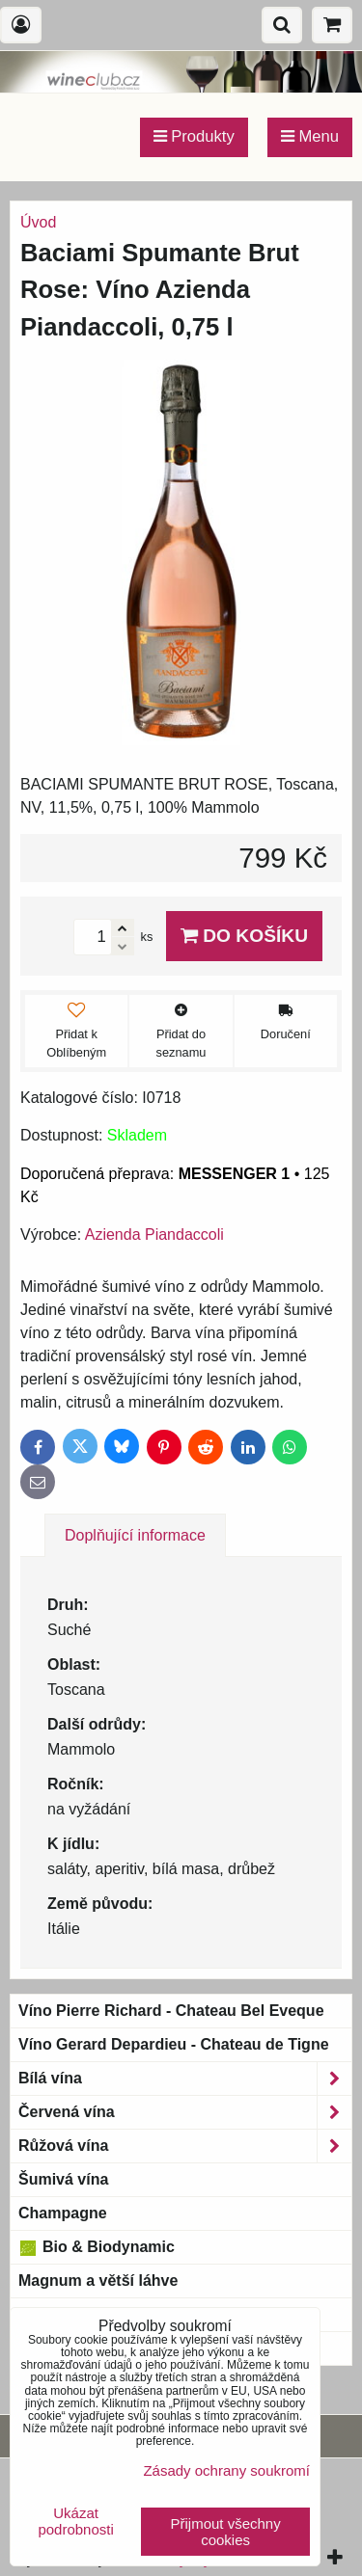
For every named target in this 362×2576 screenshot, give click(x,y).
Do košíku (244, 936)
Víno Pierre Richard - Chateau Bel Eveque (171, 2010)
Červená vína (184, 2112)
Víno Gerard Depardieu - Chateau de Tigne (173, 2044)
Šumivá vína (63, 2179)
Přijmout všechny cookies (226, 2531)
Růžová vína (184, 2146)
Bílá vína (184, 2078)
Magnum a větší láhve (98, 2280)
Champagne (62, 2213)
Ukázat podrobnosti (75, 2521)
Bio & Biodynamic (96, 2247)
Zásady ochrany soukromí (226, 2470)
